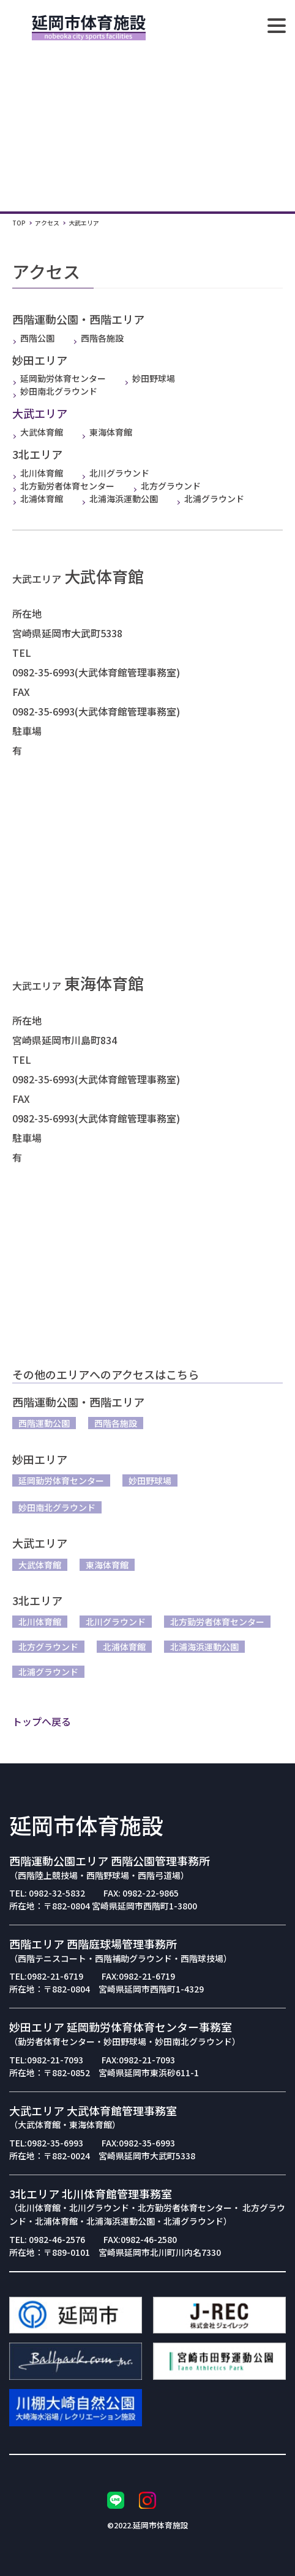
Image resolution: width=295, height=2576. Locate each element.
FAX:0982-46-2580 (140, 2239)
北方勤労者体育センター (63, 486)
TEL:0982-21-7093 (46, 2060)
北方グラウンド (167, 486)
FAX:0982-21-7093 (138, 2060)
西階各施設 (98, 338)
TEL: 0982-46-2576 (47, 2239)
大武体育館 (37, 432)
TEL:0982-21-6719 (46, 1976)
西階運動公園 (44, 1423)
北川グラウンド (115, 473)
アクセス (47, 223)
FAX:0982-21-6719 (138, 1976)
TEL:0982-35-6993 (46, 2143)
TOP (19, 223)
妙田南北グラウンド (54, 391)
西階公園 (33, 338)
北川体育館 (37, 473)
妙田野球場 (149, 378)
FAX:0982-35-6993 (138, 2143)
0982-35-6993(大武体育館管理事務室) (96, 672)
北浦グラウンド (210, 498)
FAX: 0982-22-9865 (141, 1893)
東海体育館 (106, 432)
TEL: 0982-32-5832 (47, 1893)
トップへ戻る (41, 1721)
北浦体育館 (37, 498)
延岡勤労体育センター (59, 378)
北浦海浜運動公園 (119, 498)
